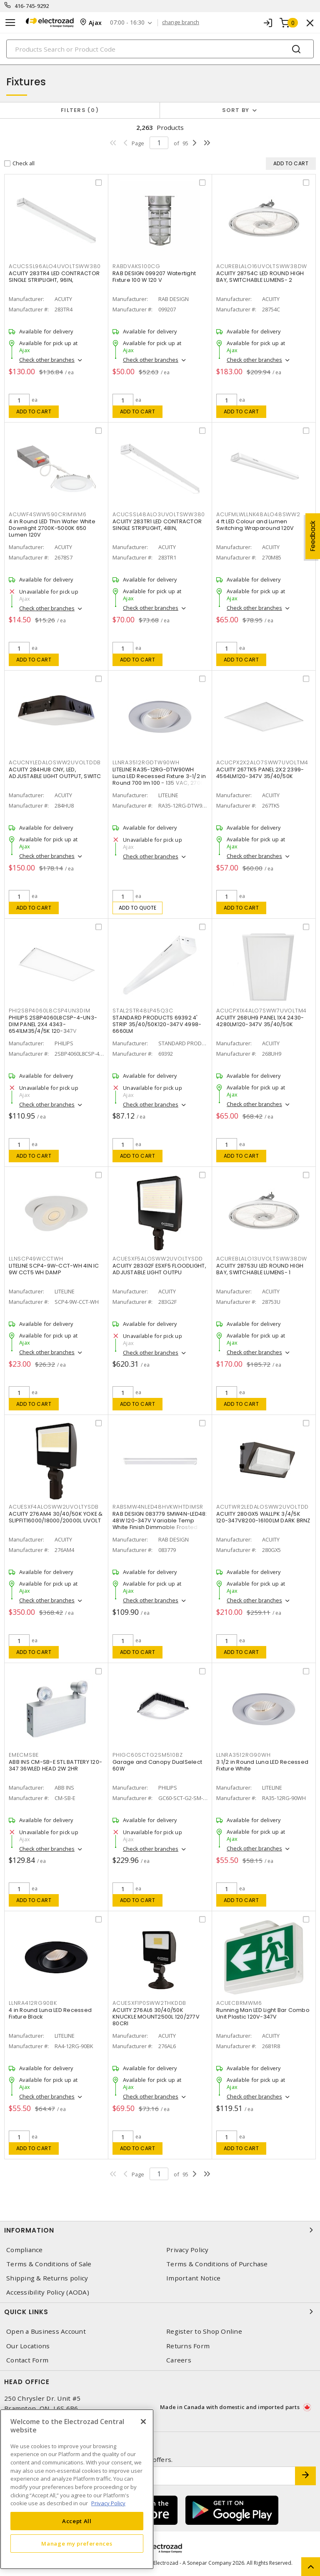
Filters (80, 110)
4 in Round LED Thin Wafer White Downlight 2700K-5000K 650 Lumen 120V (52, 528)
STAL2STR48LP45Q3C (142, 1010)
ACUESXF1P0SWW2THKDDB (149, 2003)
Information (160, 2230)
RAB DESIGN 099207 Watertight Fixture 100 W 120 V (154, 276)
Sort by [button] (236, 110)
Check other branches (47, 359)
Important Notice (193, 2278)
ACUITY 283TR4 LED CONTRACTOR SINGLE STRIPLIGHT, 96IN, (54, 276)
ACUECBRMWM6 (239, 2003)
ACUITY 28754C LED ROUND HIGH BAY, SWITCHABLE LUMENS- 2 (260, 276)
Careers (178, 2360)
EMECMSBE (24, 1754)
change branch (180, 22)
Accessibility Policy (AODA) (47, 2292)
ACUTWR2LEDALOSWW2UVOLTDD (262, 1506)
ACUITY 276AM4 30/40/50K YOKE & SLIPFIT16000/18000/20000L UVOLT (56, 1517)
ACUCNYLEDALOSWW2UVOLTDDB (55, 762)
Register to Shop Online (204, 2331)
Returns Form (188, 2346)
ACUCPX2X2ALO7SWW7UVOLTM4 (262, 762)
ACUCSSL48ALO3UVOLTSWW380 (158, 514)
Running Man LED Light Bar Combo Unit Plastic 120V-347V (263, 2013)
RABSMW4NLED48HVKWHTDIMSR (157, 1506)
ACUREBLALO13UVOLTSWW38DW (261, 1258)
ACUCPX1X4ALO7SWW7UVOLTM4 (261, 1010)
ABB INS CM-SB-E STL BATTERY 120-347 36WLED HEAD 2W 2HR (55, 1765)
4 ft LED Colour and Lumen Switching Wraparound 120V (255, 525)
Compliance (24, 2250)
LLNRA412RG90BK (33, 2003)
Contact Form (27, 2360)
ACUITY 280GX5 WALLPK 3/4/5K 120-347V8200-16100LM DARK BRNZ (263, 1517)
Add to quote (138, 907)
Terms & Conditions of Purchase (217, 2264)
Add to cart (34, 411)
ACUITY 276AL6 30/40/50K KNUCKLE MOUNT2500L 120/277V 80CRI (156, 2017)
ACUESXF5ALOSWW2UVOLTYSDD (157, 1258)
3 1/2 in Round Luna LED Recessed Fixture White (262, 1765)
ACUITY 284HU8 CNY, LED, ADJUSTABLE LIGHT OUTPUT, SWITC (55, 773)
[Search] (160, 49)
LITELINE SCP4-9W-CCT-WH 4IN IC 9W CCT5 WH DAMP (54, 1269)
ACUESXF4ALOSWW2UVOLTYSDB (54, 1506)
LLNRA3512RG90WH (243, 1754)
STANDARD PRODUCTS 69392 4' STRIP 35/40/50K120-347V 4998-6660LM (156, 1024)
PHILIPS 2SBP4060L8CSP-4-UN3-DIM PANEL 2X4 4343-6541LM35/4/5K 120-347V (53, 1024)
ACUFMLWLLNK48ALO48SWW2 (258, 514)
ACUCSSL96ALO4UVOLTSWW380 (55, 266)
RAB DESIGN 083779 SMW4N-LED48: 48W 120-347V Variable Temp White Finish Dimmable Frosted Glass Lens (159, 1523)
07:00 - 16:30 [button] (127, 22)
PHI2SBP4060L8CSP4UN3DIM (49, 1010)
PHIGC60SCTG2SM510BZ (147, 1754)
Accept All (77, 2521)
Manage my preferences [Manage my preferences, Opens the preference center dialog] (76, 2543)
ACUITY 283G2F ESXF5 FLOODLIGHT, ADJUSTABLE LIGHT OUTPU (159, 1269)
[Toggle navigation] (10, 23)
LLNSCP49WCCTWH (36, 1258)
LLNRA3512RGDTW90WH (146, 762)
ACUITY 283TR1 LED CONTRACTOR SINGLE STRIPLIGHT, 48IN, (157, 525)
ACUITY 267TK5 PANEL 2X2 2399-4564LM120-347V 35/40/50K (260, 773)
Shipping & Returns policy (47, 2278)
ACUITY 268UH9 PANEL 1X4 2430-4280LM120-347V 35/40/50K (260, 1021)
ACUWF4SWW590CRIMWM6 (47, 514)
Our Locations (28, 2346)
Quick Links (160, 2311)
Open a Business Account (46, 2331)
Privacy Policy (187, 2250)
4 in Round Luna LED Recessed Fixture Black (50, 2013)
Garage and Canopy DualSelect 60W (157, 1765)
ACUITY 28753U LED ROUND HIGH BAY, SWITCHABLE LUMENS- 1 (259, 1269)
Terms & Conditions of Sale (49, 2264)
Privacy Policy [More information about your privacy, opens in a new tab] (108, 2503)
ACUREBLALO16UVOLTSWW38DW (261, 266)
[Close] (143, 2421)
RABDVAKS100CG (136, 266)
